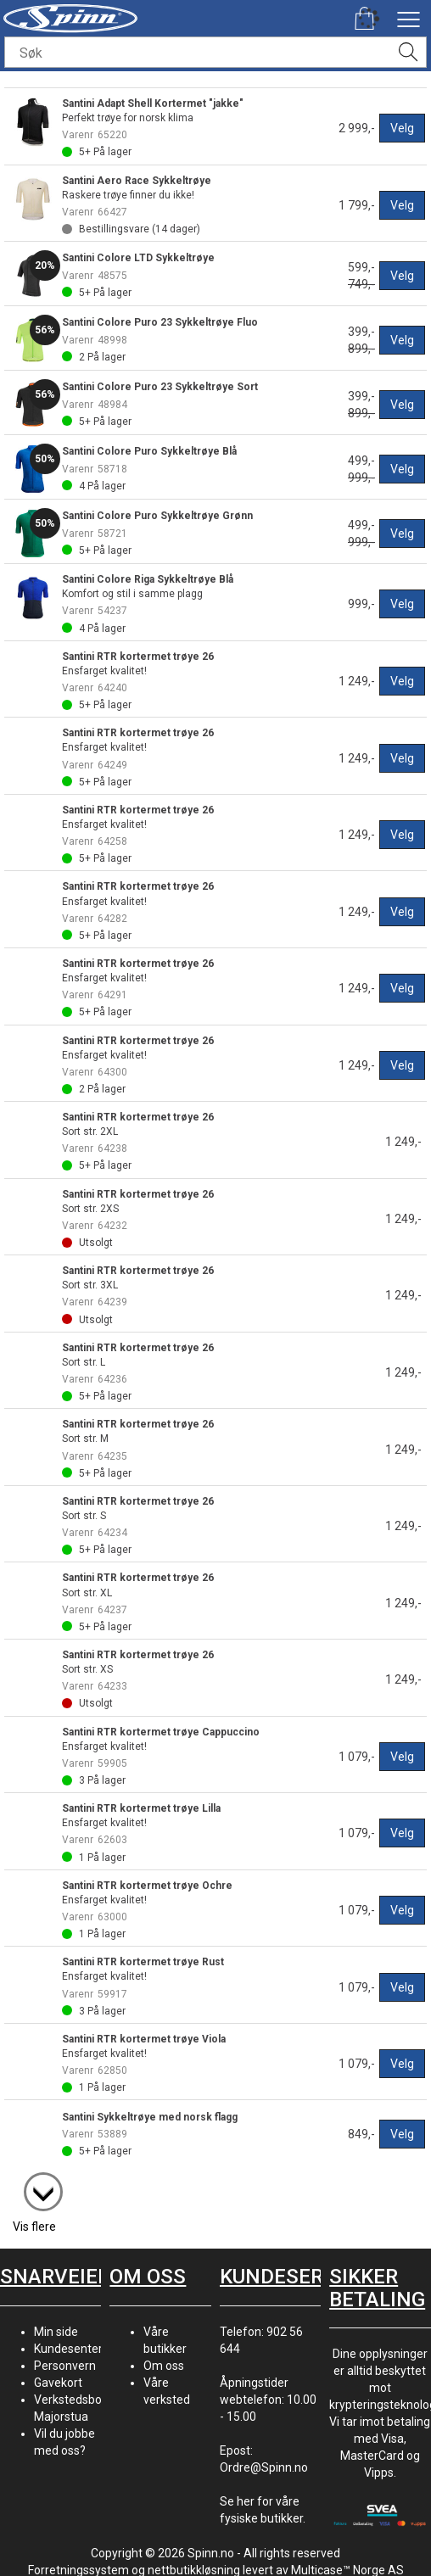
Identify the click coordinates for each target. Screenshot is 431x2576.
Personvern (65, 2365)
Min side (56, 2332)
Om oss (163, 2365)
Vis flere (34, 2226)
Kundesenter (68, 2348)
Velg (402, 128)
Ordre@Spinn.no (264, 2467)
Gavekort (58, 2382)
